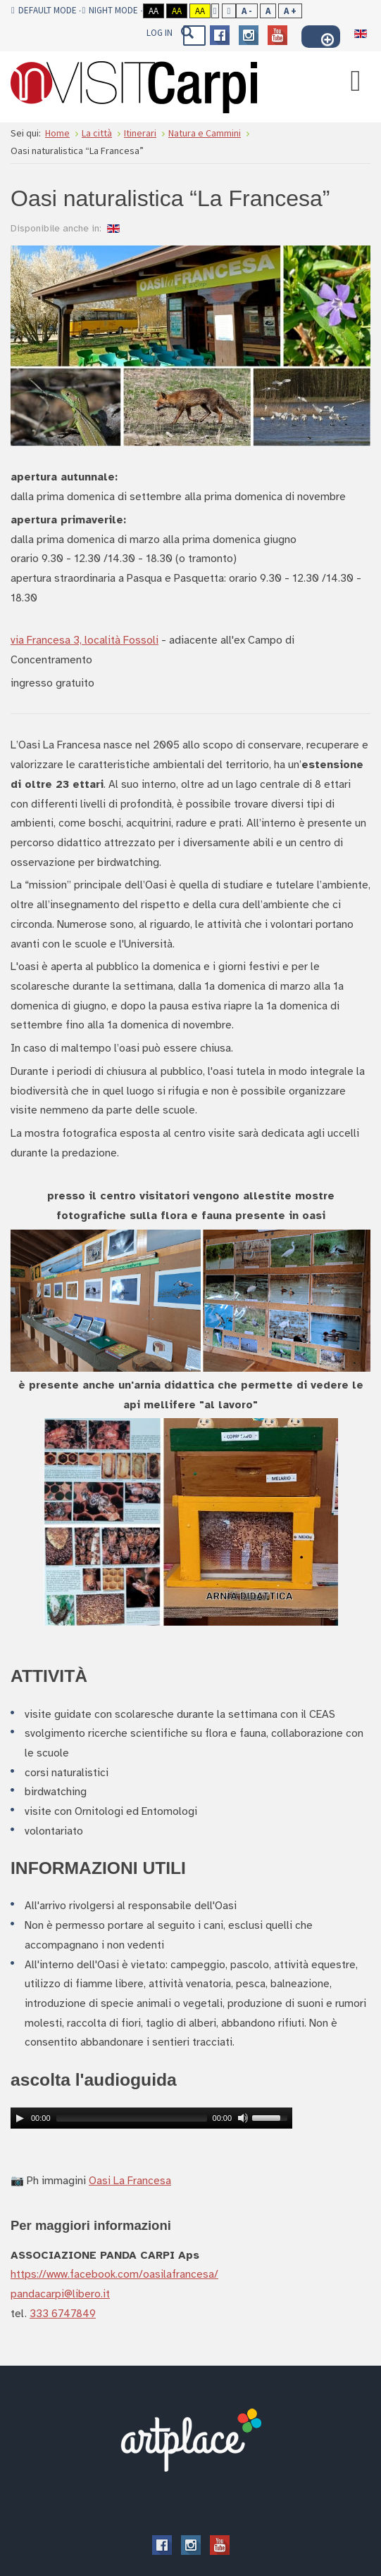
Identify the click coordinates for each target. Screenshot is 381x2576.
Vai (187, 32)
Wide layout (229, 11)
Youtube (277, 35)
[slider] (131, 2118)
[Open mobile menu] (355, 80)
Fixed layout (215, 11)
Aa (153, 11)
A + (290, 11)
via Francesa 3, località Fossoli (84, 639)
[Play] (19, 2118)
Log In (159, 33)
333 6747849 (63, 2313)
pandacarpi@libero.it (60, 2293)
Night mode (110, 11)
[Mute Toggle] (243, 2118)
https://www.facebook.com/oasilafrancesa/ (114, 2274)
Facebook (220, 35)
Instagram (248, 35)
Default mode (44, 11)
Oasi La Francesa (130, 2180)
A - (247, 11)
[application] (151, 2118)
